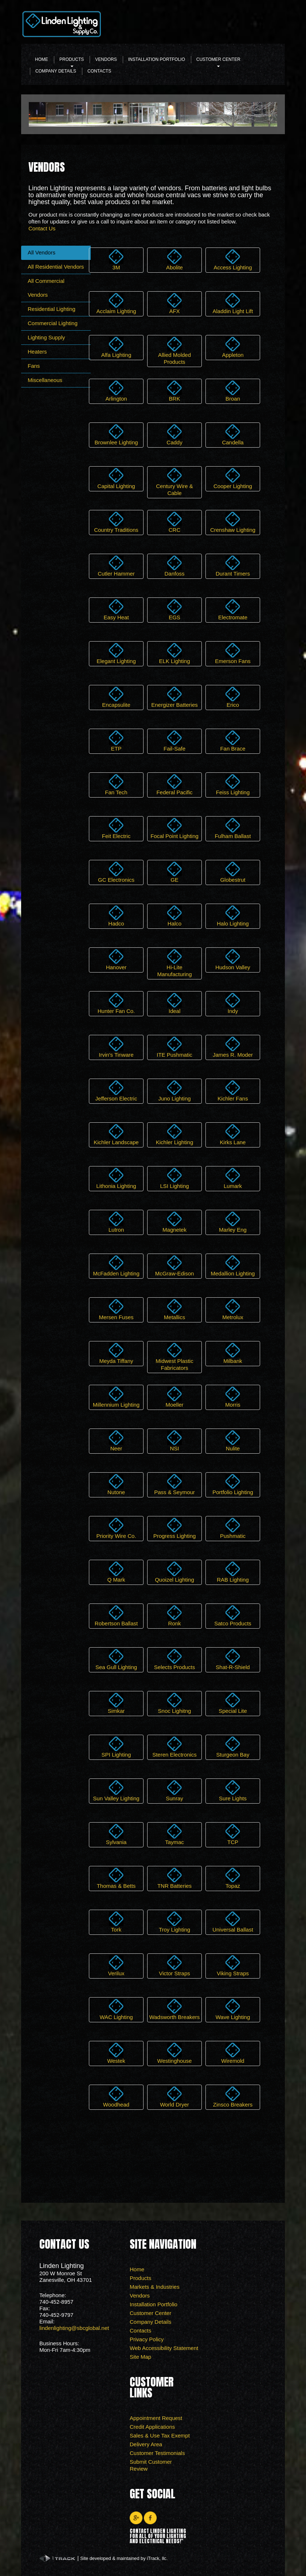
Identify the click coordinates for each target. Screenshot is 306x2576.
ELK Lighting (174, 653)
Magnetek (174, 1222)
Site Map (140, 2357)
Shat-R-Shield (233, 1659)
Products (71, 61)
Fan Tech (116, 784)
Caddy (174, 434)
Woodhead (116, 2097)
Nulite (232, 1440)
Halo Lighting (233, 916)
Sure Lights (233, 1790)
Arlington (116, 391)
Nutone (116, 1484)
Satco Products (232, 1615)
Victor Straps (174, 1965)
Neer (116, 1440)
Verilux (116, 1965)
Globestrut (232, 872)
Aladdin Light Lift (233, 303)
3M (116, 259)
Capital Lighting (116, 478)
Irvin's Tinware (116, 1047)
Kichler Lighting (174, 1134)
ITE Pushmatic (174, 1047)
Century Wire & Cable (174, 482)
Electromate (232, 609)
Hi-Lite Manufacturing (174, 963)
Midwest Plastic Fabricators (174, 1357)
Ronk (174, 1615)
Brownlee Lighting (116, 434)
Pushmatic (233, 1528)
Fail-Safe (174, 741)
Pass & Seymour (174, 1484)
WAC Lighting (116, 2009)
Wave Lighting (233, 2009)
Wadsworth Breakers (174, 2009)
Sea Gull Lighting (116, 1659)
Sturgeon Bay (233, 1747)
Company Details (55, 71)
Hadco (116, 916)
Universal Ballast (232, 1922)
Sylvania (116, 1834)
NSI (174, 1440)
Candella (232, 434)
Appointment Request (156, 2418)
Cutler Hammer (116, 566)
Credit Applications (152, 2427)
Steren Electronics (174, 1747)
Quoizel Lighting (174, 1572)
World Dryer (174, 2097)
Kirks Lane (233, 1134)
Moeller (174, 1397)
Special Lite (233, 1703)
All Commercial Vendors (46, 288)
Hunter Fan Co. (116, 1003)
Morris (232, 1397)
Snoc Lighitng (174, 1703)
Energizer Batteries (174, 697)
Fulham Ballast (233, 828)
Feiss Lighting (233, 784)
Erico (232, 697)
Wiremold (232, 2053)
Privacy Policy (147, 2339)
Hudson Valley (232, 959)
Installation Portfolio (156, 59)
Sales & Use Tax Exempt (160, 2435)
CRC (174, 522)
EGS (174, 609)
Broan (232, 391)
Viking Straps (233, 1965)
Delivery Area (146, 2444)
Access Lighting (232, 259)
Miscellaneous (45, 380)
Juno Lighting (174, 1091)
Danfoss (174, 566)
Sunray (174, 1790)
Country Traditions (116, 522)
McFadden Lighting (116, 1266)
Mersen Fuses (116, 1309)
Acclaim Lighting (116, 303)
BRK (174, 391)
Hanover (116, 959)
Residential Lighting (51, 309)
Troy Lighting (174, 1922)
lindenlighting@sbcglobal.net (74, 2328)
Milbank (232, 1353)
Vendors (106, 59)
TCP (232, 1834)
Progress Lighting (174, 1528)
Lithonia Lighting (116, 1178)
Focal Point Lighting (174, 828)
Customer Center (218, 61)
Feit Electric (116, 828)
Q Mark (116, 1572)
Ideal (174, 1003)
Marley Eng (233, 1222)
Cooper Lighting (232, 478)
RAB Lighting (233, 1572)
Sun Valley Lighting (116, 1790)
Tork (116, 1922)
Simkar (116, 1703)
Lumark (233, 1178)
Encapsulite (116, 697)
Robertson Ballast (116, 1615)
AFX (174, 303)
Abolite (174, 259)
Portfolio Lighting (232, 1484)
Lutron (116, 1222)
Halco (174, 916)
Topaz (232, 1878)
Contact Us (41, 228)
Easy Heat (116, 609)
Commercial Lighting (53, 323)
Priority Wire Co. (116, 1528)
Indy (232, 1003)
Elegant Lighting (116, 653)
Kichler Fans (232, 1091)
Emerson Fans (233, 653)
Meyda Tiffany (116, 1353)
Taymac (174, 1834)
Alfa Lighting (116, 347)
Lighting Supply (46, 337)
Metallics (174, 1309)
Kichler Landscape (116, 1134)
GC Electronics (116, 872)
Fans (34, 366)
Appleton (232, 347)
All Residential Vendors (56, 267)
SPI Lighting (116, 1747)
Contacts (99, 71)
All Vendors (41, 252)
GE (174, 872)
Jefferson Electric (116, 1091)
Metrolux (232, 1309)
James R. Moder (233, 1047)
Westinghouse (174, 2053)
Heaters (37, 351)
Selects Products (174, 1659)
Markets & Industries (155, 2287)
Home (41, 59)
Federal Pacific (174, 784)
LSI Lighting (174, 1178)
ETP (116, 741)
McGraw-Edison (174, 1266)
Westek (116, 2053)
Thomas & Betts (116, 1878)
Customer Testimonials (157, 2453)
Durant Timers (233, 566)
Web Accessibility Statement (164, 2348)
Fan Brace (232, 741)
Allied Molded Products (174, 351)
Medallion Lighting (233, 1266)
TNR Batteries (174, 1878)
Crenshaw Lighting (232, 522)
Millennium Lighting (116, 1397)
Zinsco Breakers (232, 2097)
